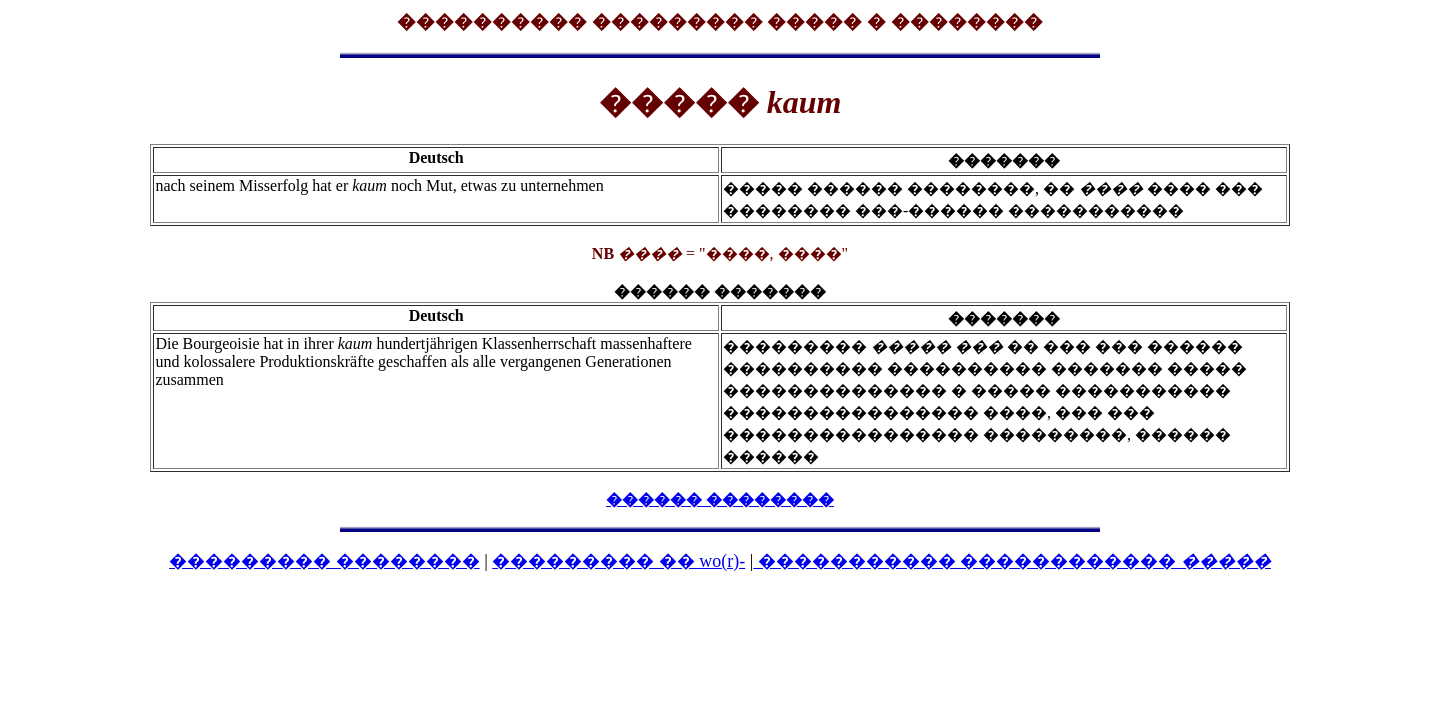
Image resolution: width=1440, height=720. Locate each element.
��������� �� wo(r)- (618, 561)
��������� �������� (324, 561)
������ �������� (720, 499)
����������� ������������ (1012, 561)
